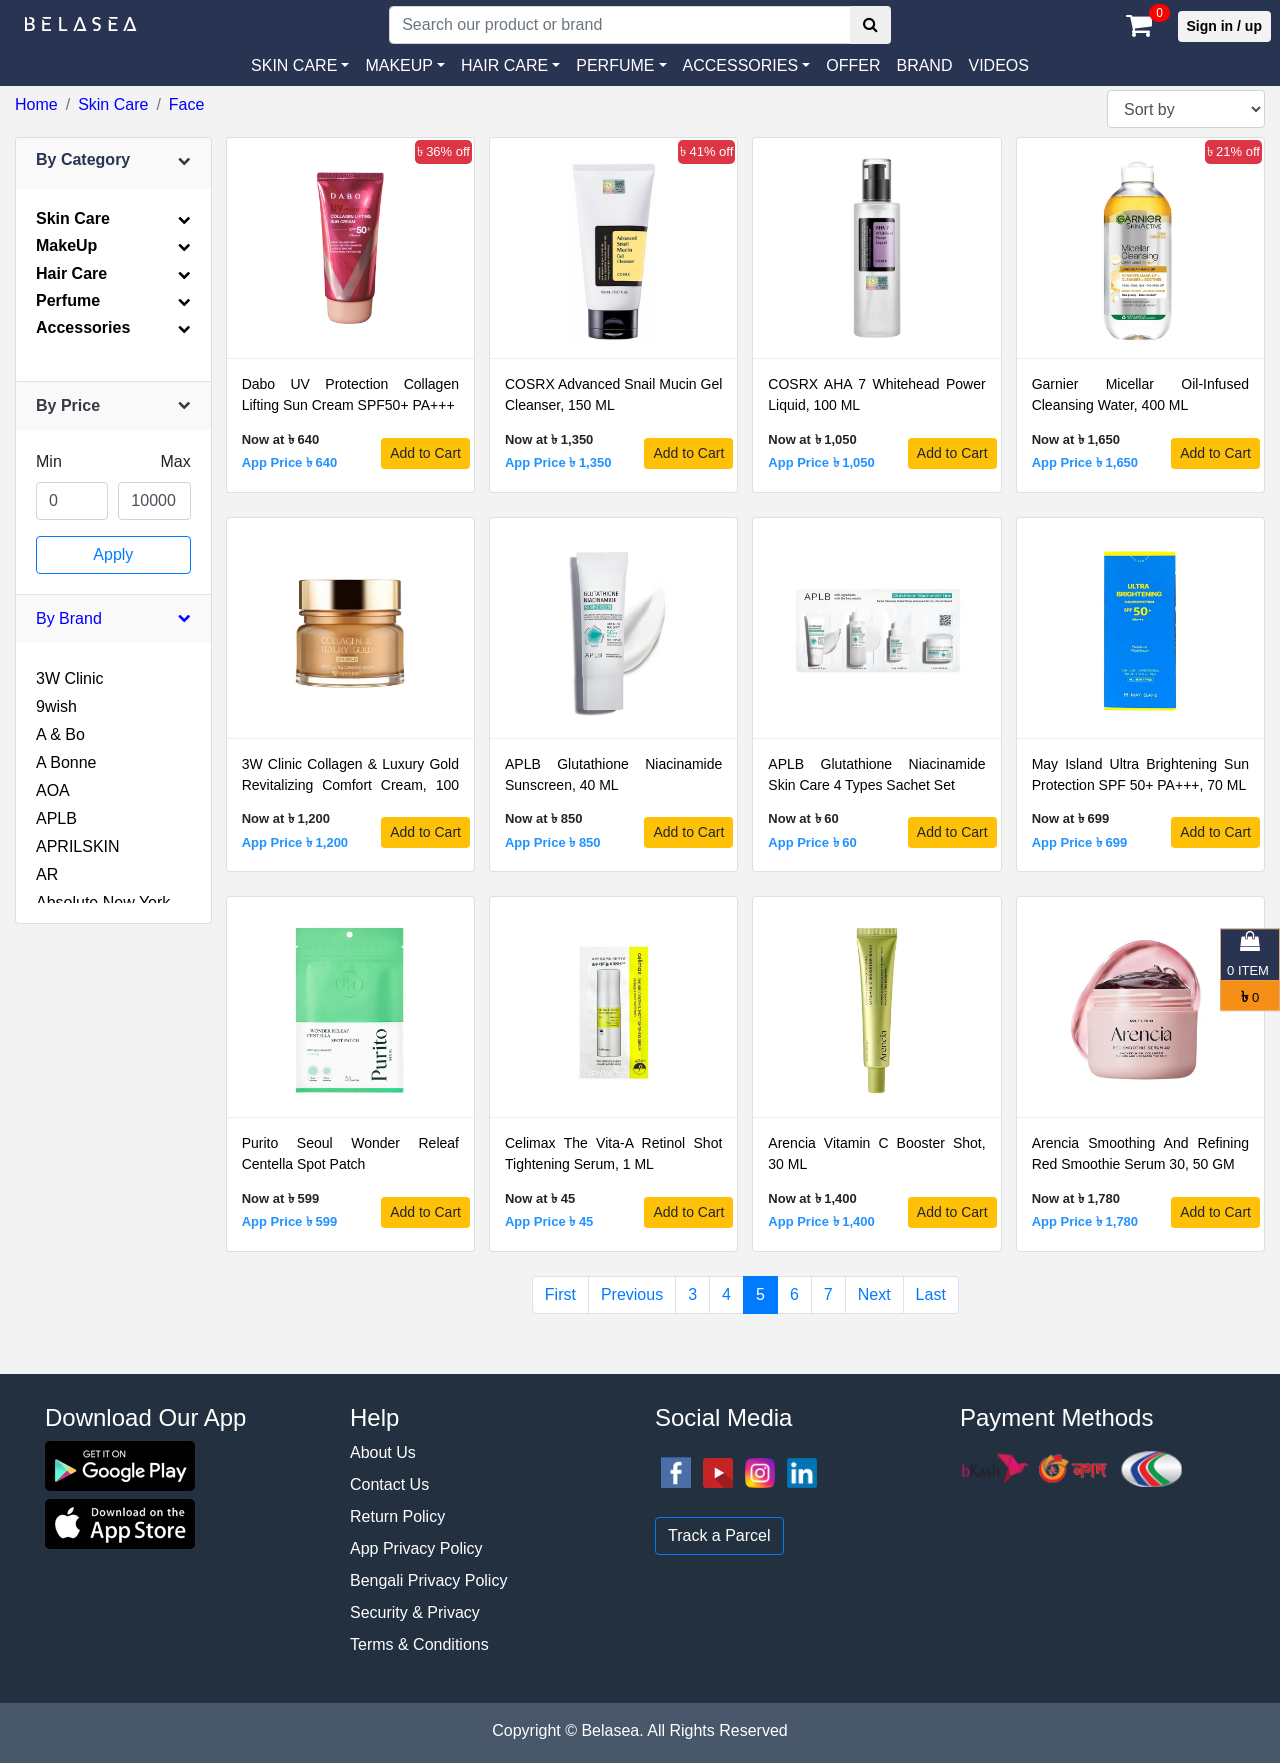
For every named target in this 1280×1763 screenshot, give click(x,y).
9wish (56, 706)
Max (175, 461)
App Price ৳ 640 (290, 462)
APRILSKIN (78, 846)
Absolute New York (103, 902)
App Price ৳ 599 (290, 1221)
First (560, 1294)
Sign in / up (1224, 26)
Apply (113, 554)
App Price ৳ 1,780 (1085, 1221)
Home (36, 104)
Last (931, 1294)
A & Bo (60, 734)
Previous (632, 1294)
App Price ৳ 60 (812, 842)
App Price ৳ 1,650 (1085, 462)
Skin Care (113, 104)
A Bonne (66, 762)
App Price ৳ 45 (549, 1221)
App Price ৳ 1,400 (821, 1221)
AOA (53, 790)
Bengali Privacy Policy (428, 1580)
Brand (924, 65)
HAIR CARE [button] (504, 65)
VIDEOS (998, 65)
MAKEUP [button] (399, 65)
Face (187, 104)
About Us (383, 1452)
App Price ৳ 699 (1080, 842)
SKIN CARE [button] (294, 65)
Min (49, 461)
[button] (747, 66)
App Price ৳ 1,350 (558, 462)
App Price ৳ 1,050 (821, 462)
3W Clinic (70, 678)
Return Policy (397, 1516)
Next (874, 1294)
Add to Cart (425, 453)
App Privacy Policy (416, 1548)
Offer (853, 65)
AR (47, 874)
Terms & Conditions (419, 1644)
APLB (56, 818)
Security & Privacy (415, 1612)
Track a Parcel (719, 1535)
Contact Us (389, 1484)
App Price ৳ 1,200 (295, 842)
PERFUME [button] (615, 65)
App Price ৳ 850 (553, 842)
